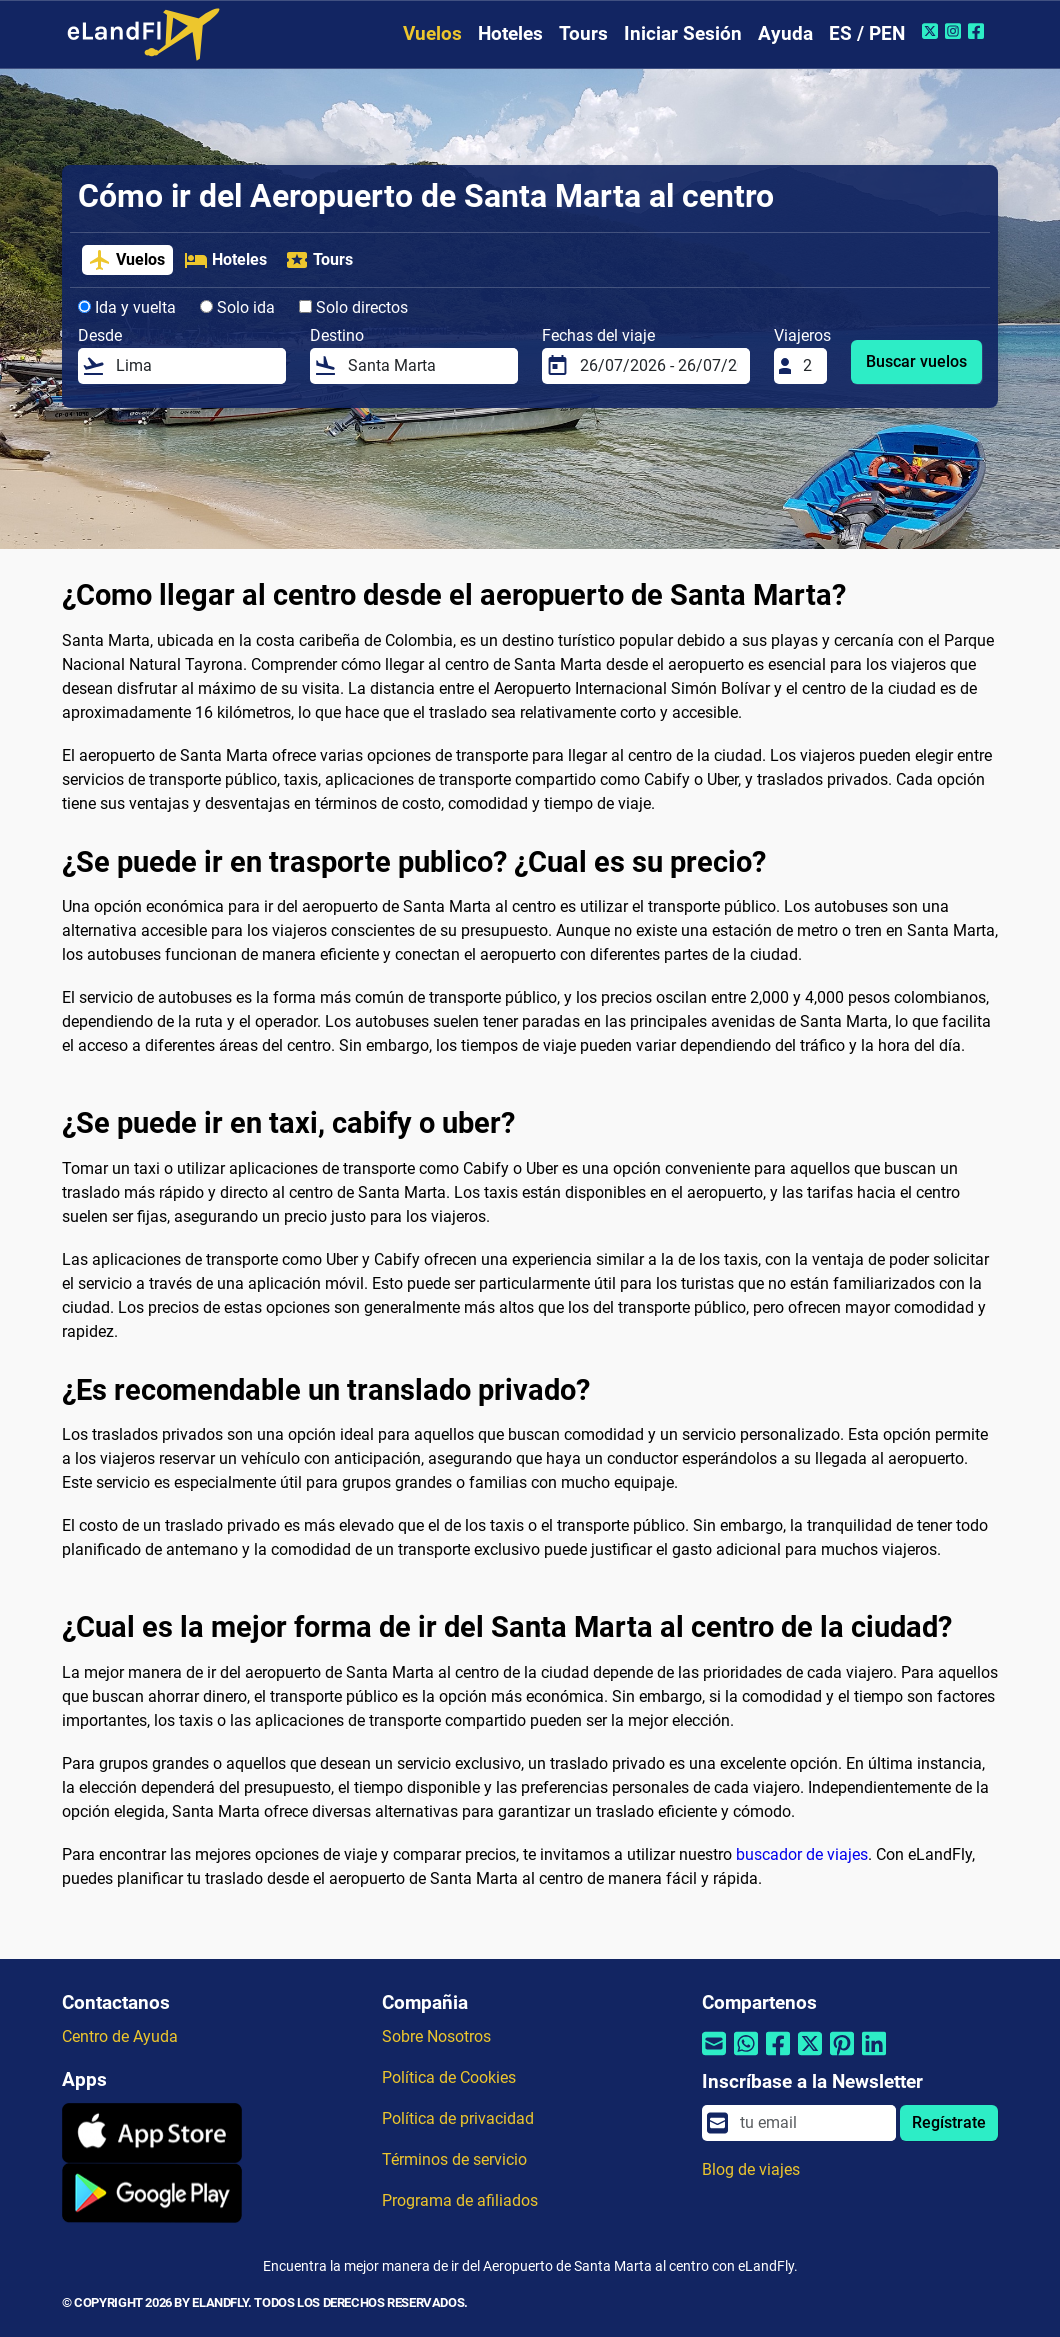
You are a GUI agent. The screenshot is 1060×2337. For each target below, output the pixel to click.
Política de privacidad (458, 2118)
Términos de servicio (454, 2159)
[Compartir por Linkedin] (874, 2055)
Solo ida (237, 307)
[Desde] (195, 366)
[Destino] (427, 366)
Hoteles (510, 33)
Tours (583, 33)
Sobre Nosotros (436, 2036)
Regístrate (949, 2122)
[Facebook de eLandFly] (978, 31)
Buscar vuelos (916, 361)
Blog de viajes (751, 2169)
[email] (812, 2123)
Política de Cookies (449, 2077)
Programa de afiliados (460, 2200)
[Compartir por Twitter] (810, 2055)
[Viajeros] (809, 366)
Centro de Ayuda (120, 2036)
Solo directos (353, 307)
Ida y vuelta (127, 307)
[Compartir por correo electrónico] (714, 2055)
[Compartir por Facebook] (778, 2055)
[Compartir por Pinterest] (842, 2055)
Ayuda (785, 33)
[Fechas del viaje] (659, 366)
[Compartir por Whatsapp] (746, 2055)
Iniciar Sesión (683, 33)
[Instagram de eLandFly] (955, 31)
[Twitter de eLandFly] (932, 31)
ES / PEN (867, 33)
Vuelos (432, 33)
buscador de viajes (802, 1854)
